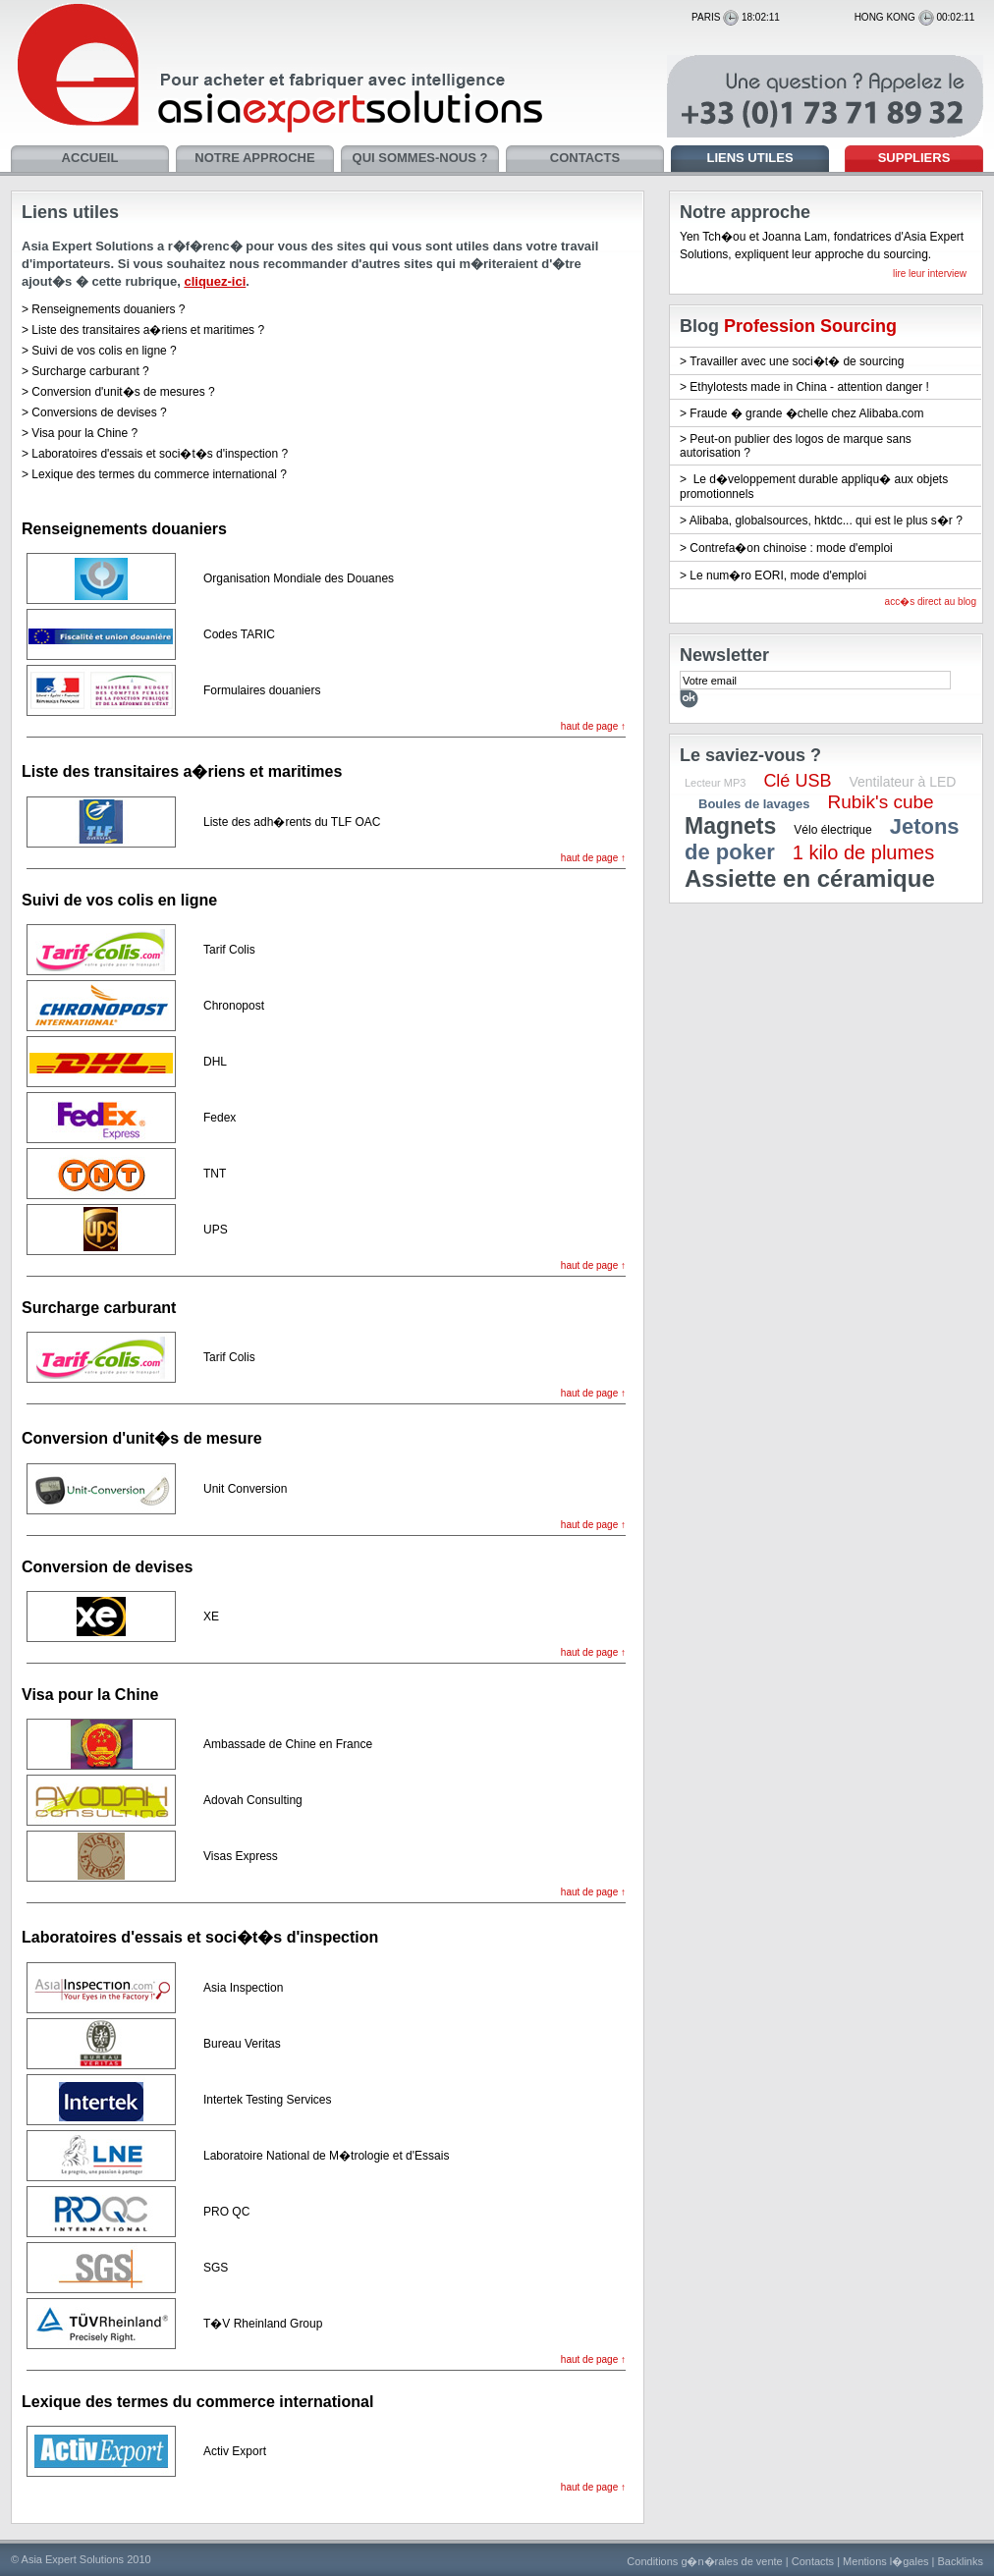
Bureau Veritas (242, 2044)
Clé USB (797, 781)
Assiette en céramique (810, 878)
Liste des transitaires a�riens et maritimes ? (147, 330)
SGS (215, 2268)
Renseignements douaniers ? (108, 309)
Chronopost (233, 1006)
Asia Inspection (243, 1988)
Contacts (813, 2561)
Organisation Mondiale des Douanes (298, 578)
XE (211, 1616)
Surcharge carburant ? (89, 371)
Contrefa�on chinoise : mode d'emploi (791, 548)
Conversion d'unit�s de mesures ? (122, 392)
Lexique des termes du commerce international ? (158, 474)
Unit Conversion (245, 1489)
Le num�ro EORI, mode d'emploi (778, 575)
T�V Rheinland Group (262, 2323)
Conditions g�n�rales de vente (704, 2561)
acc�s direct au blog (930, 601)
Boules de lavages (753, 803)
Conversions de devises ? (98, 412)
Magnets (730, 826)
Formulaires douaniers (261, 690)
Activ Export (234, 2451)
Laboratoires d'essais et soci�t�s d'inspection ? (159, 454)
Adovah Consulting (253, 1800)
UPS (215, 1229)
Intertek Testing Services (267, 2100)
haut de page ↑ (593, 726)
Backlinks (960, 2561)
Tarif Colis (229, 950)
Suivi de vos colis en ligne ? (103, 350)
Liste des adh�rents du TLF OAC (292, 822)
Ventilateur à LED (902, 782)
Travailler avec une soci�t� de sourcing (797, 361)
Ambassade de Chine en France (287, 1744)
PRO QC (226, 2212)
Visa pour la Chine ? (84, 433)
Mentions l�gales (885, 2561)
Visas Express (240, 1856)
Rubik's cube (880, 802)
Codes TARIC (239, 634)
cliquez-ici (215, 281)
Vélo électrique (832, 830)
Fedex (219, 1117)
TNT (214, 1173)
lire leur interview (929, 273)
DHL (215, 1062)
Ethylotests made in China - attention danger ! (809, 387)
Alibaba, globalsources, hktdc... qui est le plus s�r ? (826, 520)
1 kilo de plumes (864, 852)
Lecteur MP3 (715, 783)
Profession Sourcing (810, 326)
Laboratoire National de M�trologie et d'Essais (326, 2156)
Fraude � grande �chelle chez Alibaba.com (806, 413)
